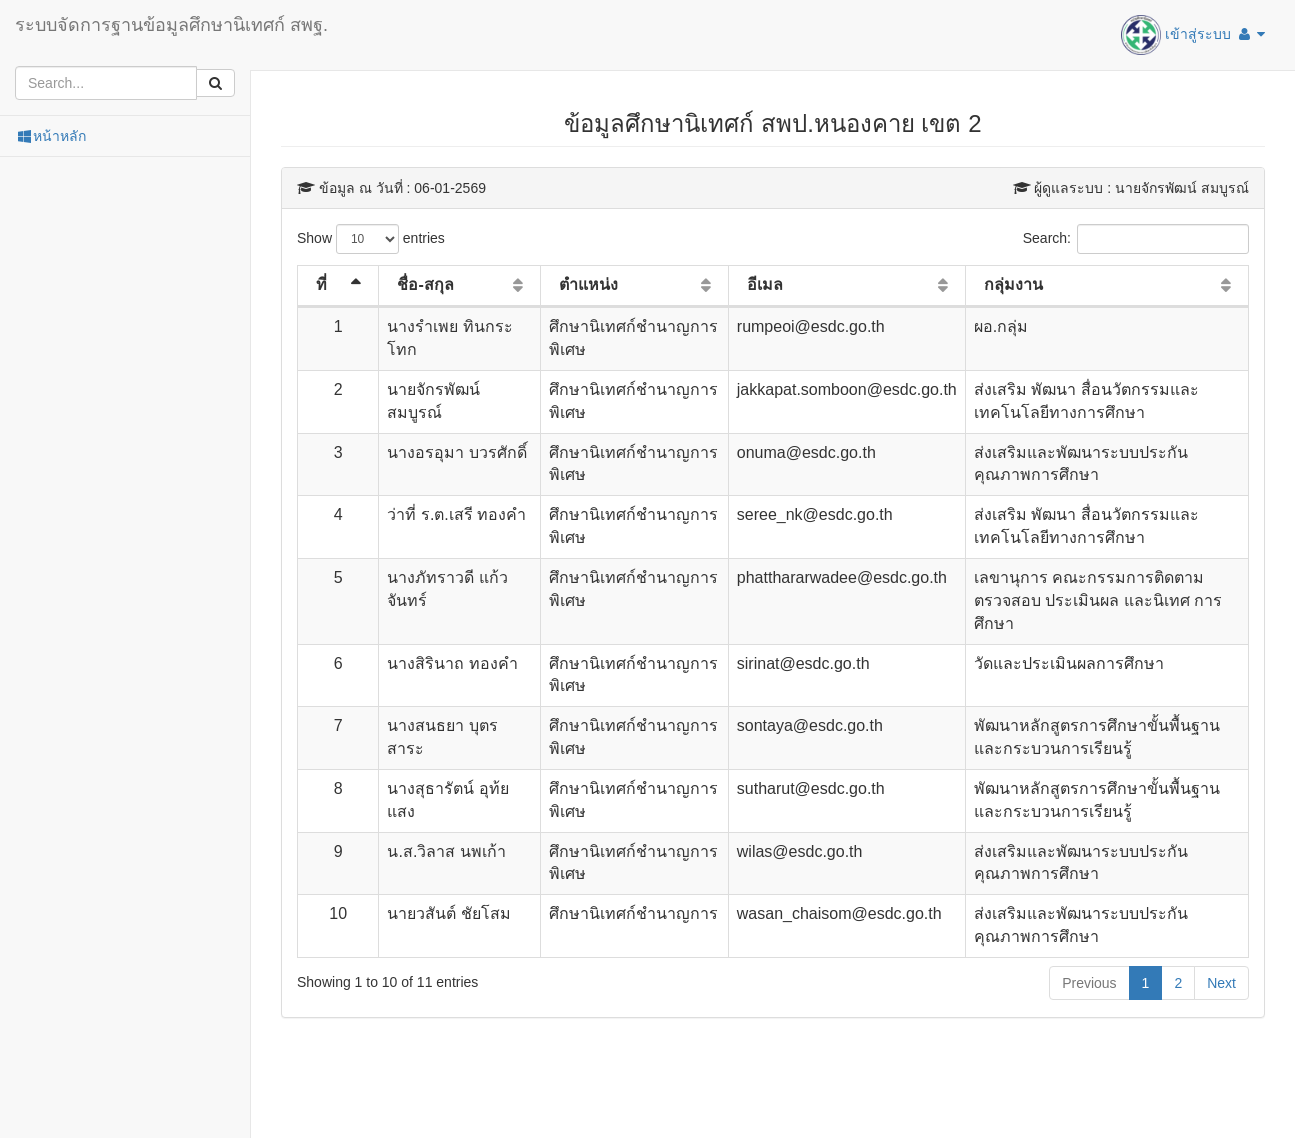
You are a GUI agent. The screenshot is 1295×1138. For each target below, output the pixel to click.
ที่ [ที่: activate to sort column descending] (321, 284)
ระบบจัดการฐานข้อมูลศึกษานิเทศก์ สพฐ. (171, 25)
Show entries (371, 239)
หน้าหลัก (50, 136)
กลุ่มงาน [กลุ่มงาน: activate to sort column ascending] (1013, 284)
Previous (1089, 983)
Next (1221, 983)
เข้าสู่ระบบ (1193, 35)
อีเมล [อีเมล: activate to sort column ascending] (765, 284)
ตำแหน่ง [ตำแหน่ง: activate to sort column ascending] (588, 284)
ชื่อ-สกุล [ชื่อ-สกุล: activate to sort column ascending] (425, 284)
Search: (1136, 239)
